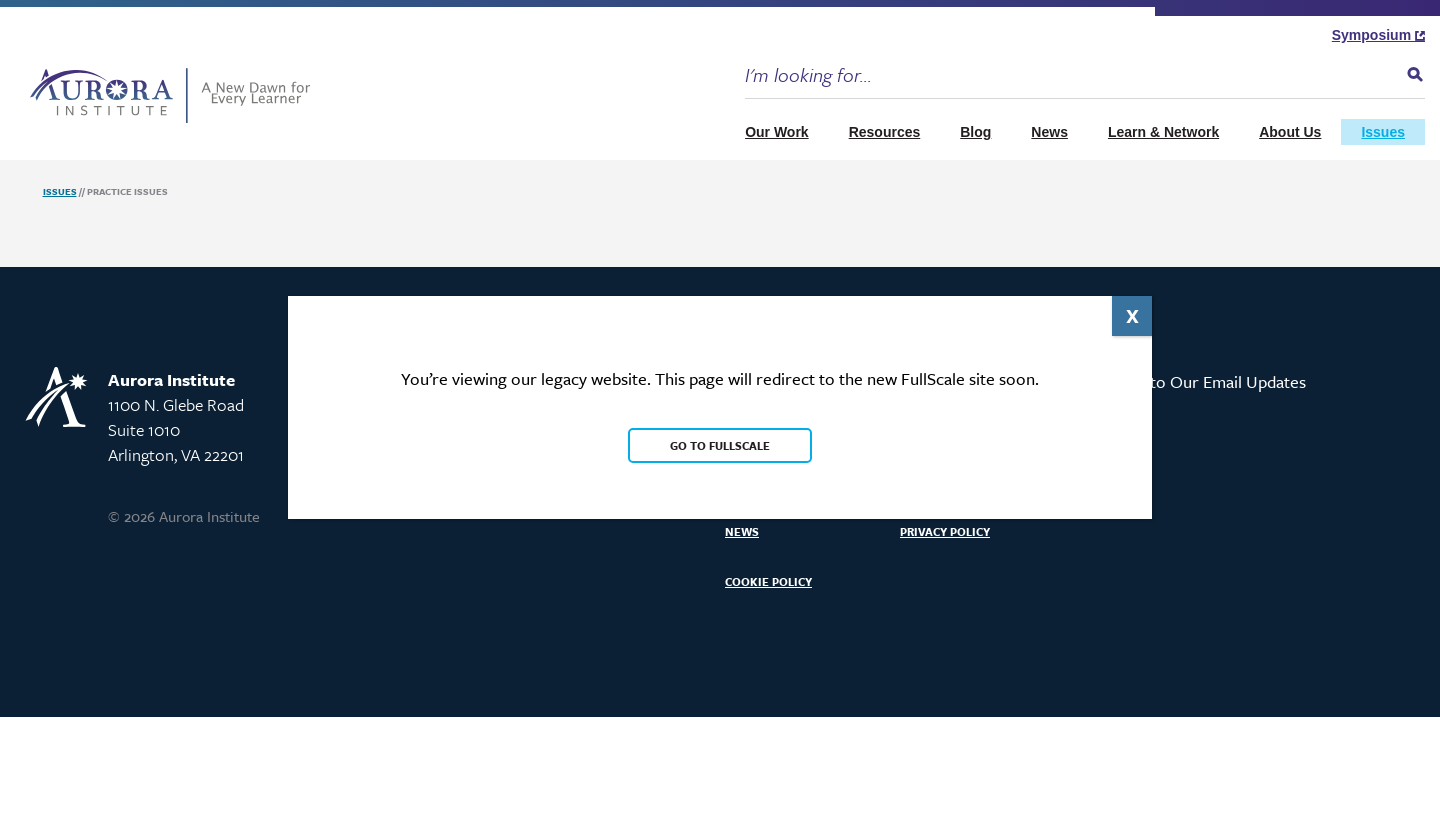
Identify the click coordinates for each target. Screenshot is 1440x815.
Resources (885, 132)
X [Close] (1132, 315)
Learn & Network (1163, 132)
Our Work (777, 132)
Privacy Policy (945, 531)
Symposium (1378, 35)
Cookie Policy (768, 581)
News (1049, 132)
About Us (1290, 132)
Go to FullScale (720, 445)
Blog (975, 132)
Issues (1383, 132)
